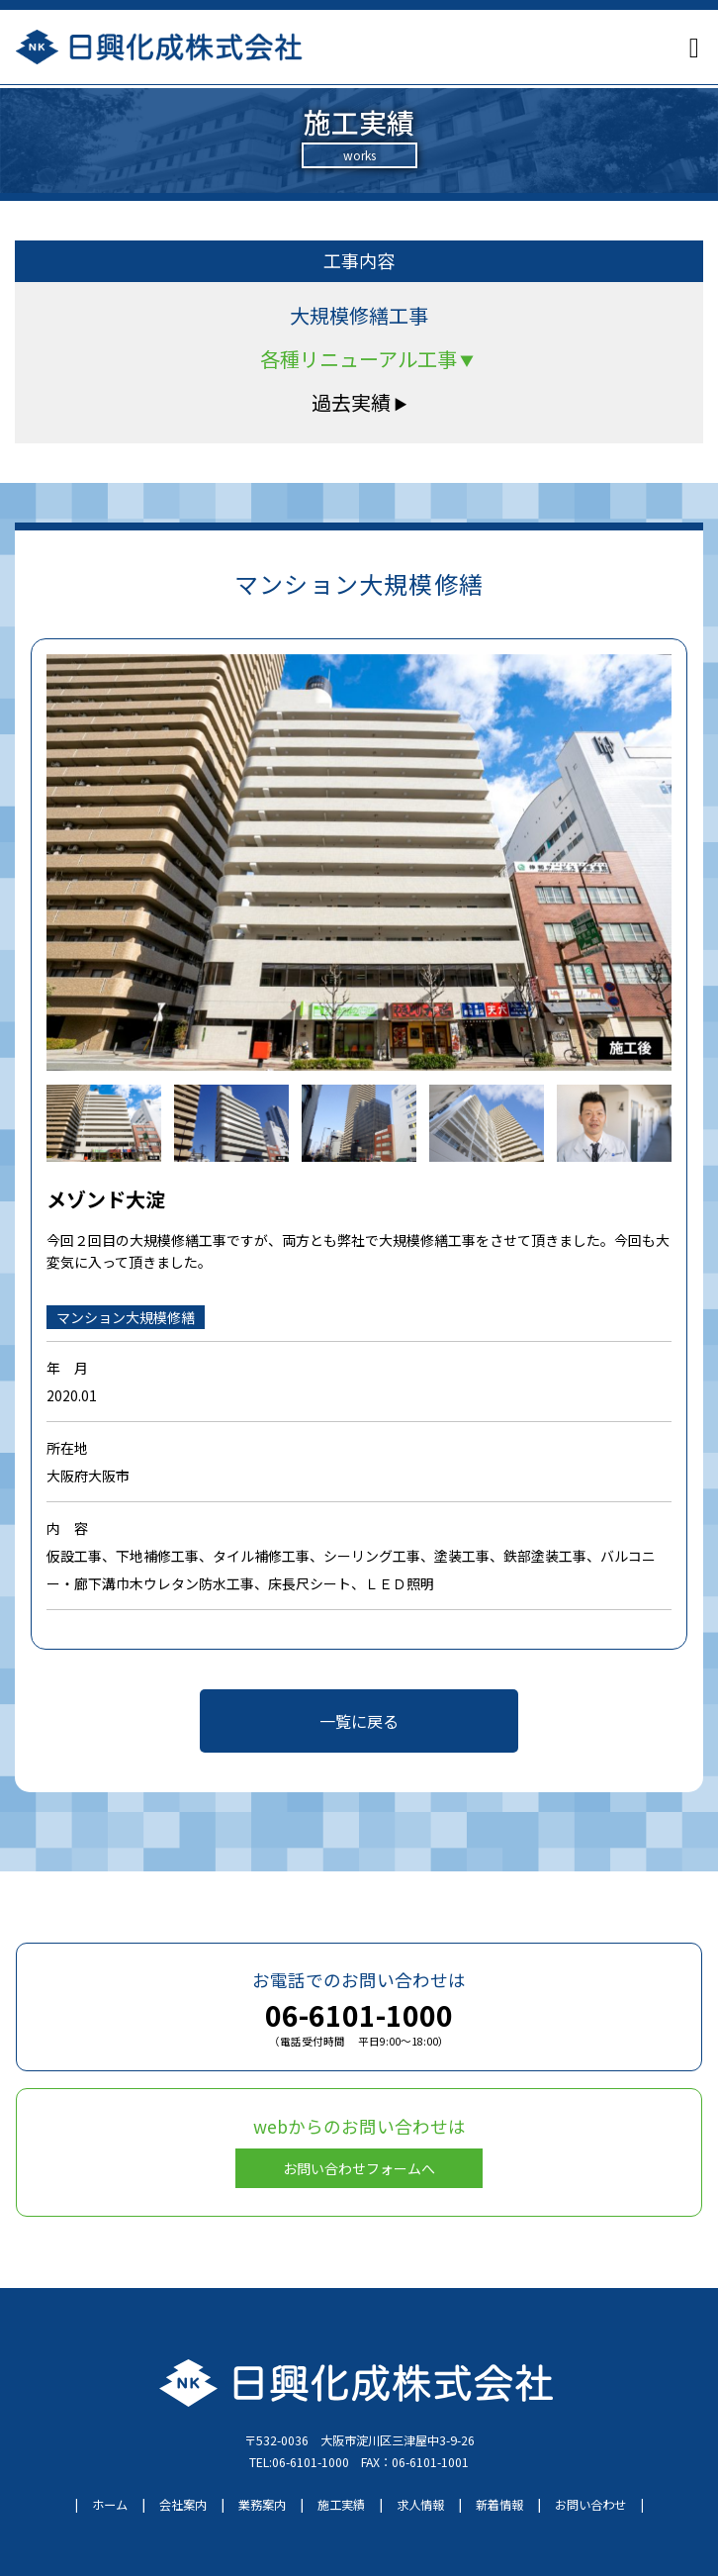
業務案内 (262, 2505)
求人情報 (420, 2505)
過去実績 (359, 402)
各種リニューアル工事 (367, 358)
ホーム (110, 2505)
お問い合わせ (590, 2505)
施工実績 (341, 2505)
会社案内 (183, 2505)
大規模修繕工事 (359, 315)
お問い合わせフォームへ (359, 2168)
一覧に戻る (359, 1721)
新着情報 (499, 2505)
